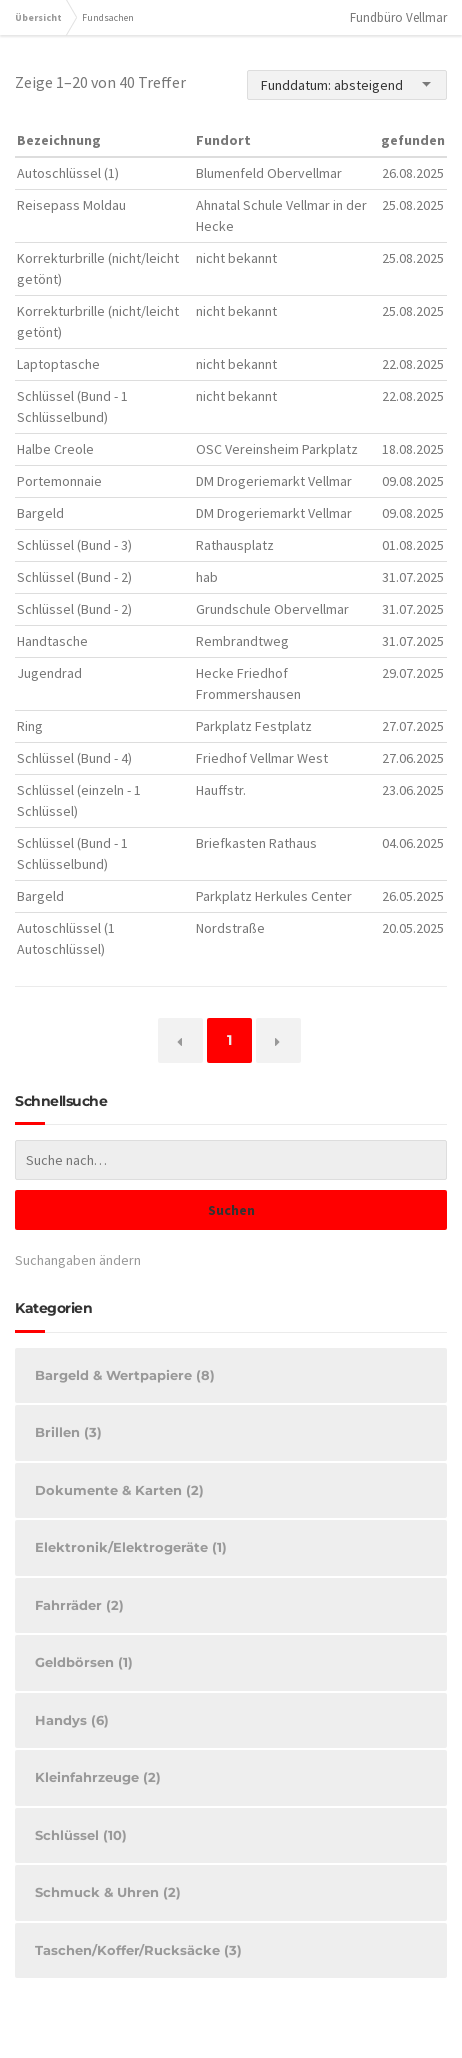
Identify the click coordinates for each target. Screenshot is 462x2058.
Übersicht (38, 17)
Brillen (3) (68, 1432)
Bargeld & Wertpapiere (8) (125, 1375)
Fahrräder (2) (79, 1605)
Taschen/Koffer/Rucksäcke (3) (138, 1950)
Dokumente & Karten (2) (119, 1490)
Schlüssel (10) (81, 1835)
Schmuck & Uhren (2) (108, 1892)
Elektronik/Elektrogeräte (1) (131, 1547)
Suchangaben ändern (78, 1260)
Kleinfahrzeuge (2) (98, 1777)
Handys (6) (72, 1720)
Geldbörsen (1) (84, 1662)
